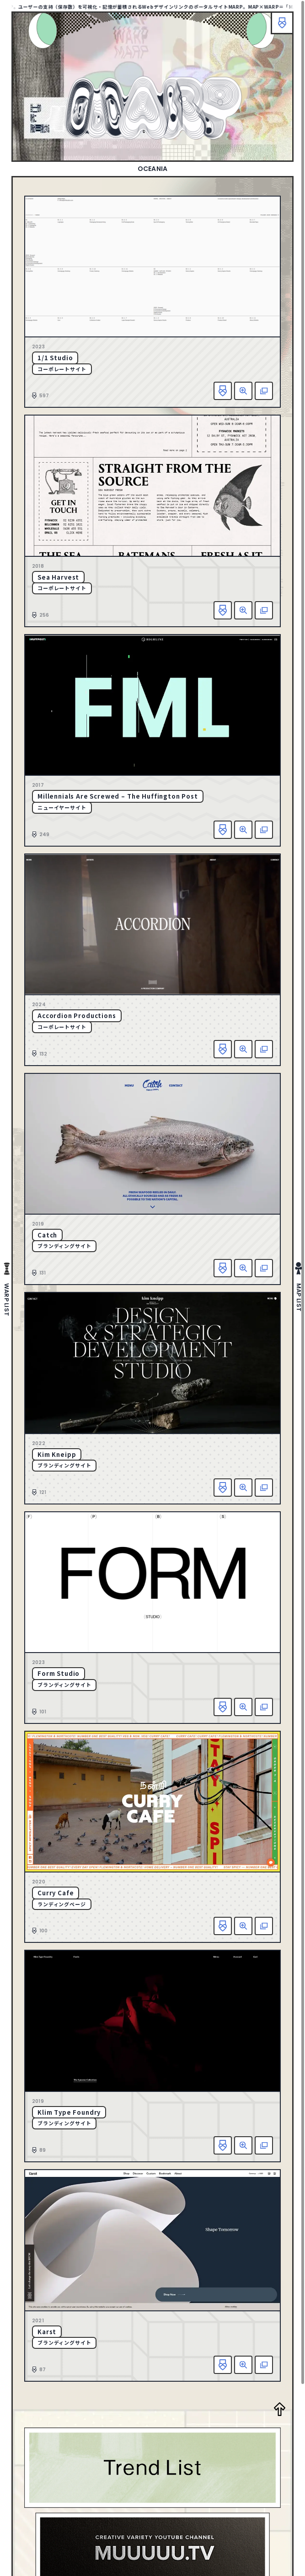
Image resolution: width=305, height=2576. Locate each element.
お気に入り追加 (222, 391)
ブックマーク (282, 22)
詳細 (243, 391)
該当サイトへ (264, 391)
